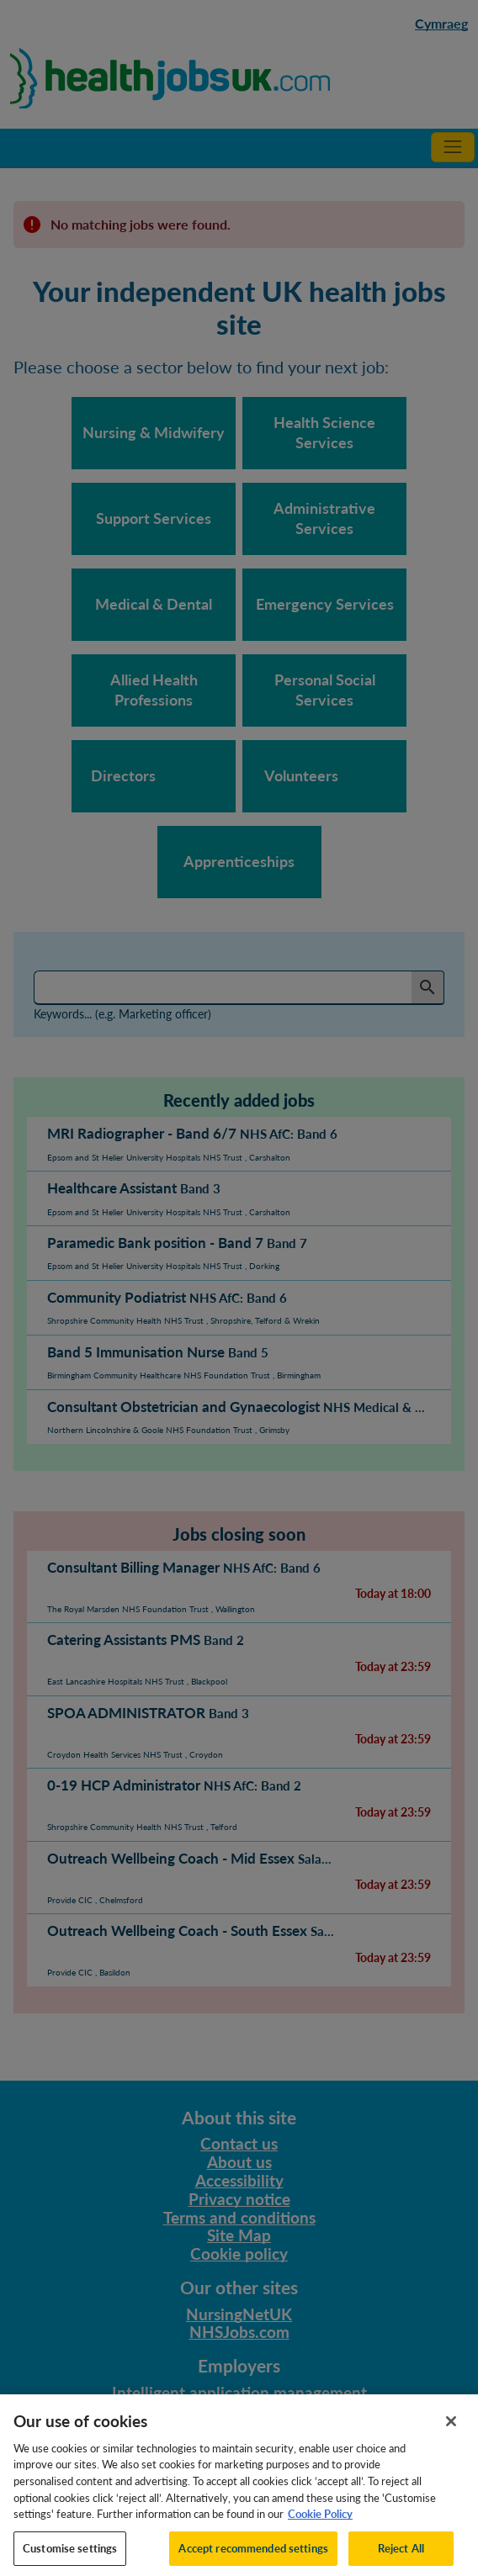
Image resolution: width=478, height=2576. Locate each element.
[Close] (451, 2429)
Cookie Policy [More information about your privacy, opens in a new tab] (320, 2522)
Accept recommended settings (253, 2556)
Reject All (401, 2556)
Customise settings (70, 2556)
